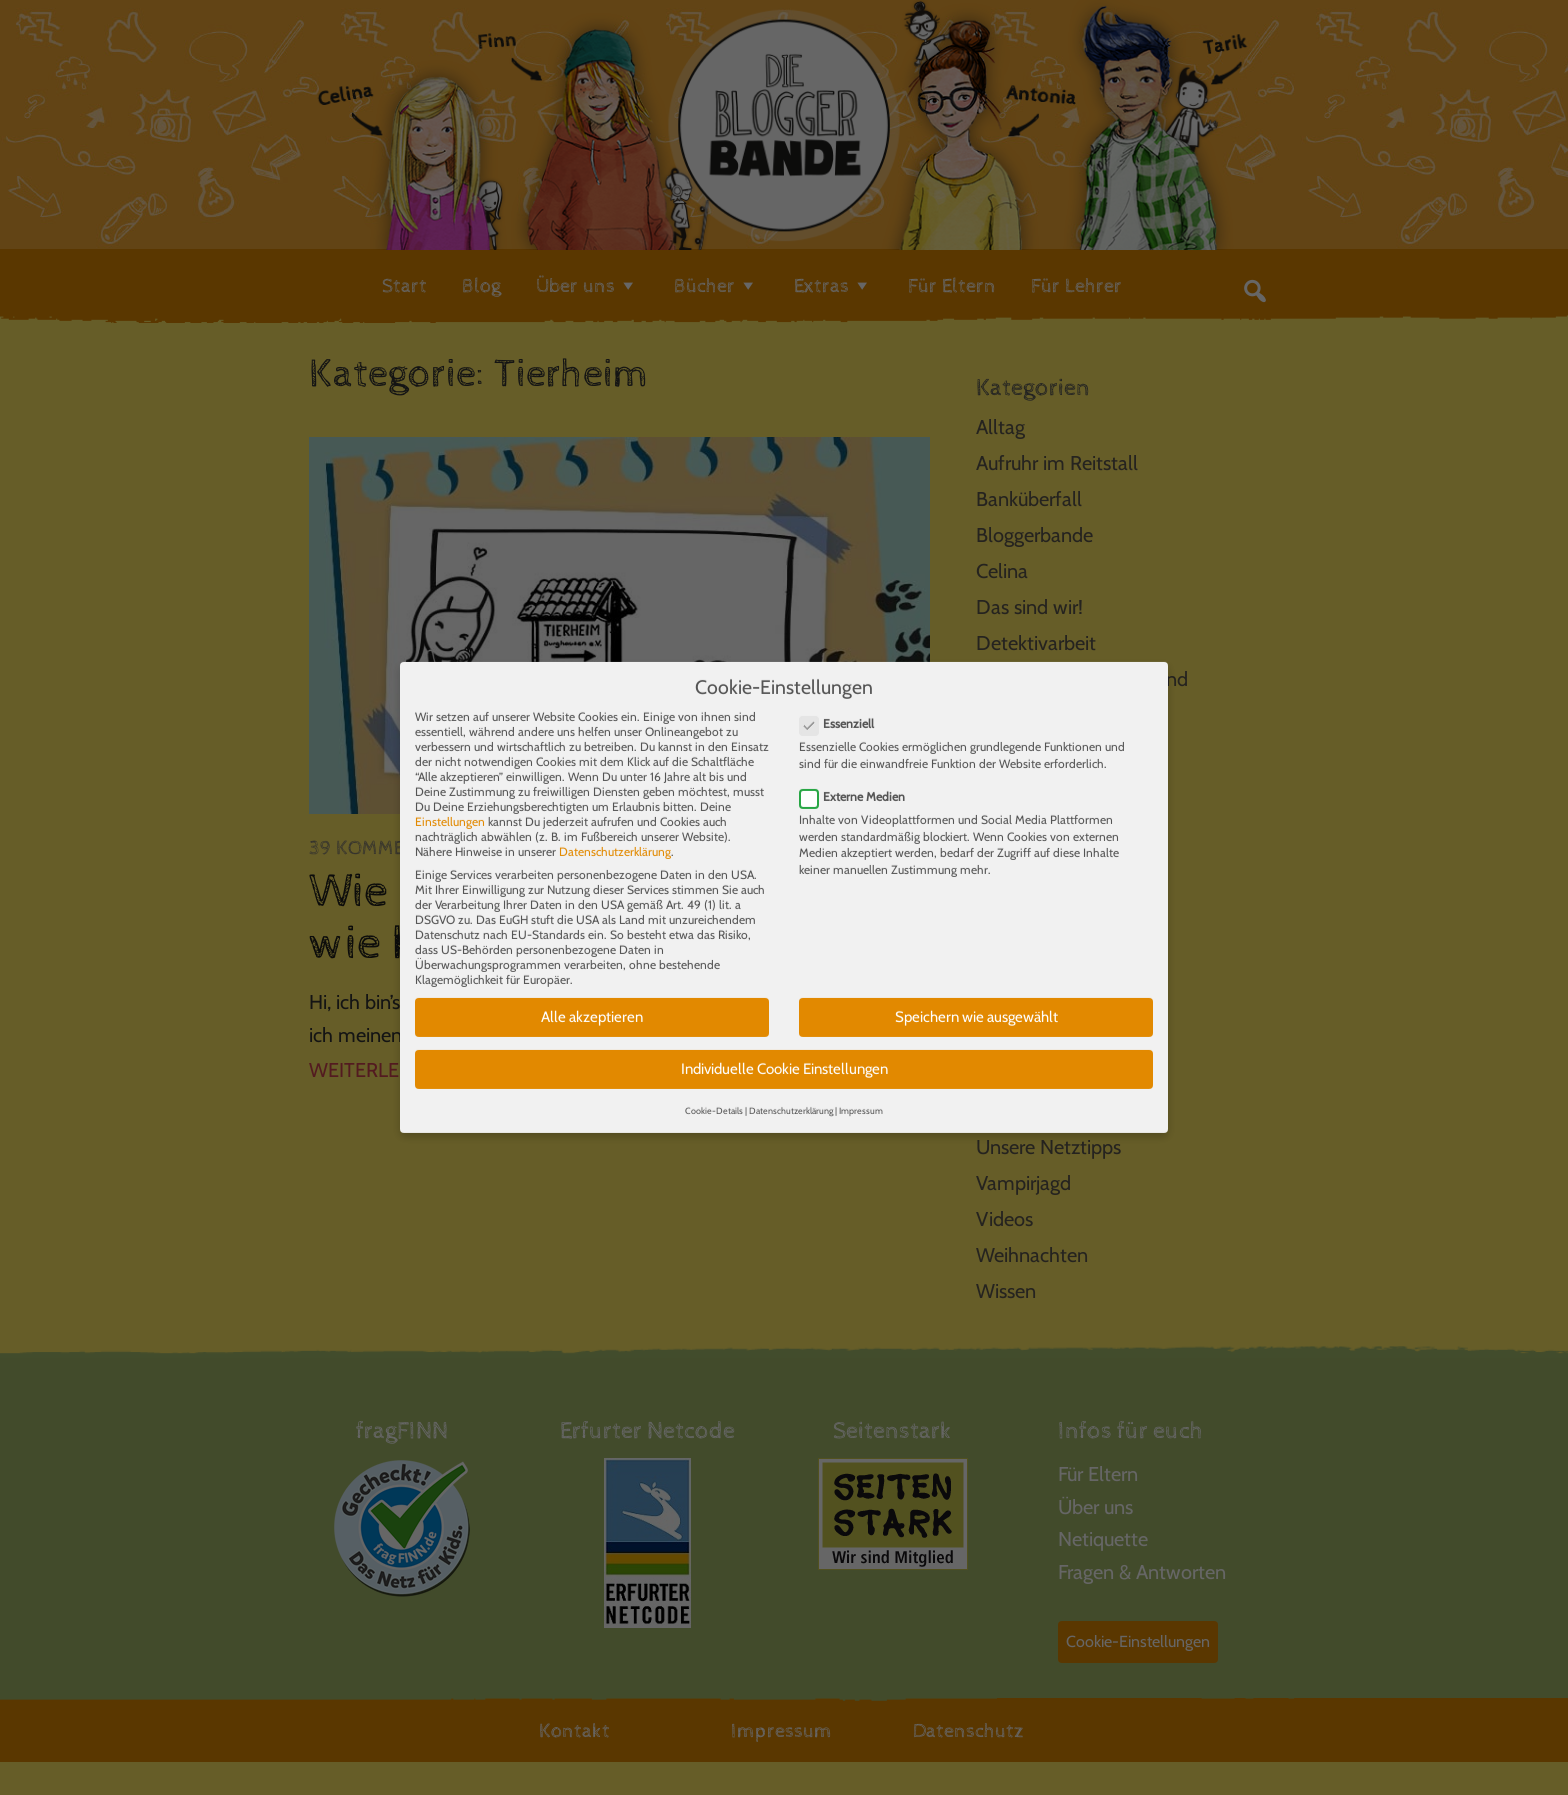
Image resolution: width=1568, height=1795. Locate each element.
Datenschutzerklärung (615, 838)
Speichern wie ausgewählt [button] (976, 1004)
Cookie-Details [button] (714, 1096)
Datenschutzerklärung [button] (791, 1096)
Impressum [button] (861, 1096)
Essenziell (843, 710)
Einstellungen (450, 808)
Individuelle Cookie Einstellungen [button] (784, 1055)
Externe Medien (858, 782)
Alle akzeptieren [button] (592, 1004)
